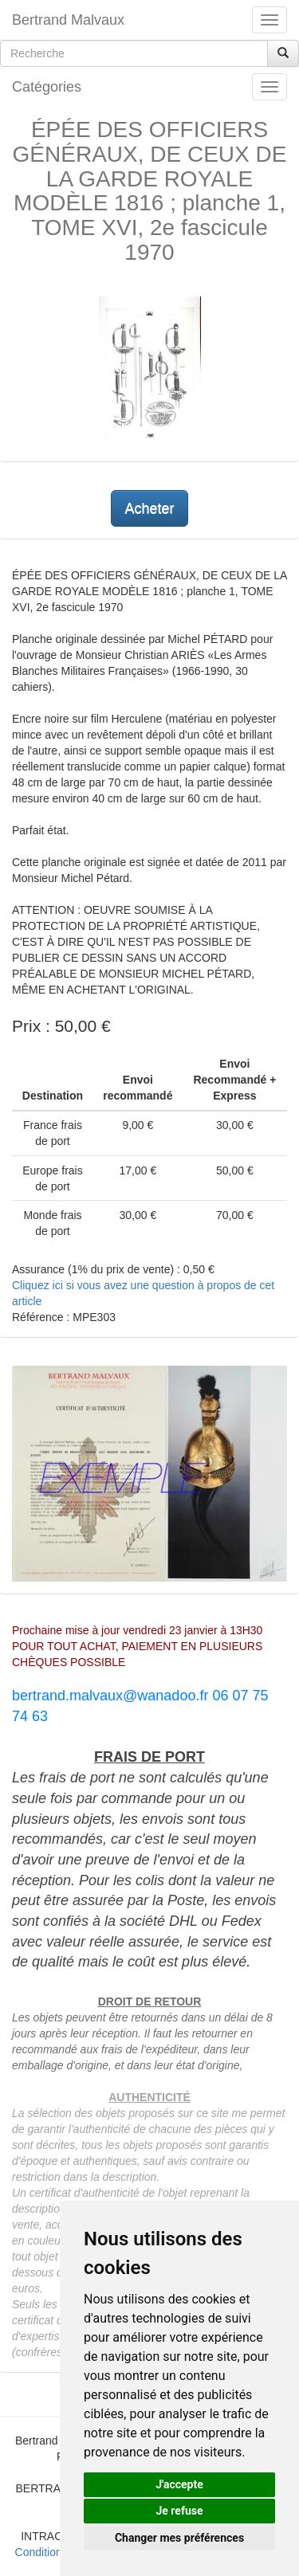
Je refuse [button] (179, 2510)
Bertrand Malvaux (68, 20)
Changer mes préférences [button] (179, 2537)
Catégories (46, 87)
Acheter (149, 508)
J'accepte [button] (179, 2484)
